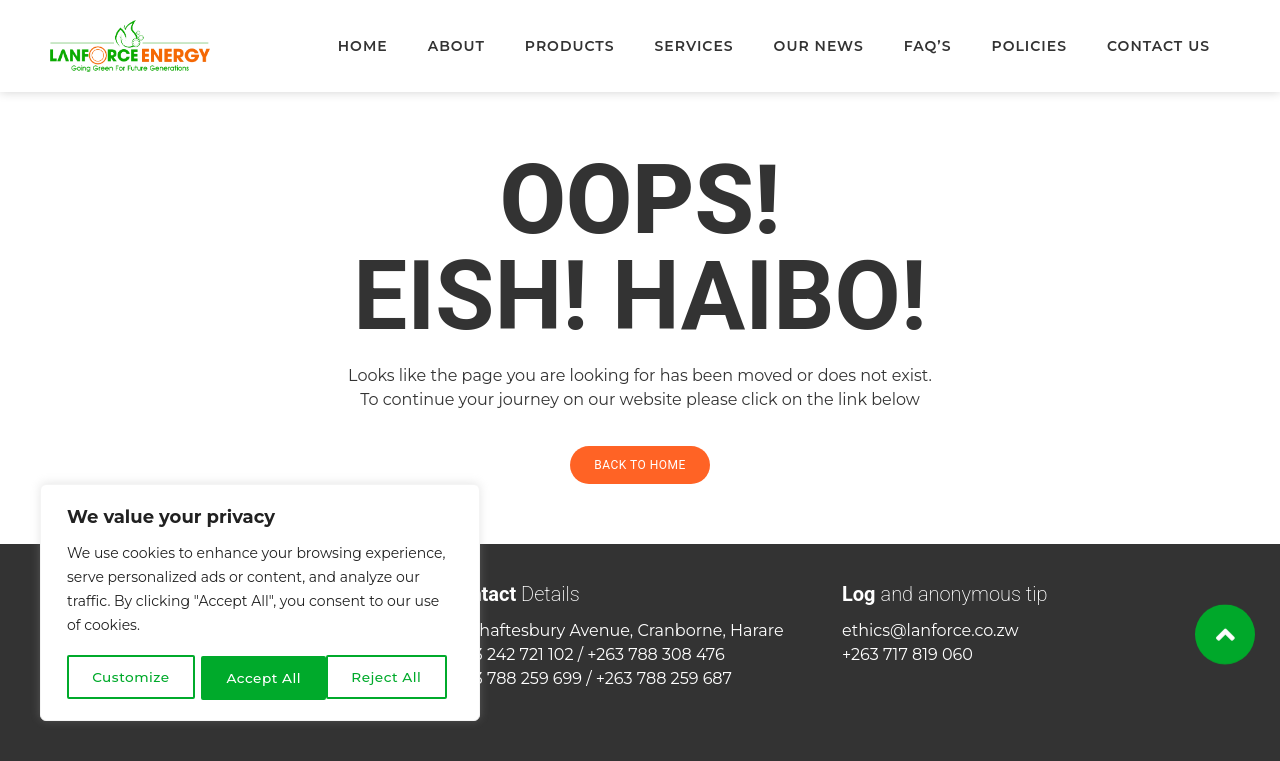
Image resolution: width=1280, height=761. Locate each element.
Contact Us (1158, 46)
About (456, 46)
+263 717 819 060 (907, 654)
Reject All (262, 678)
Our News (819, 46)
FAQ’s (928, 46)
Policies (1030, 46)
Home (363, 46)
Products (570, 46)
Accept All (391, 678)
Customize (131, 678)
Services (693, 46)
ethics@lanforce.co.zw (930, 630)
